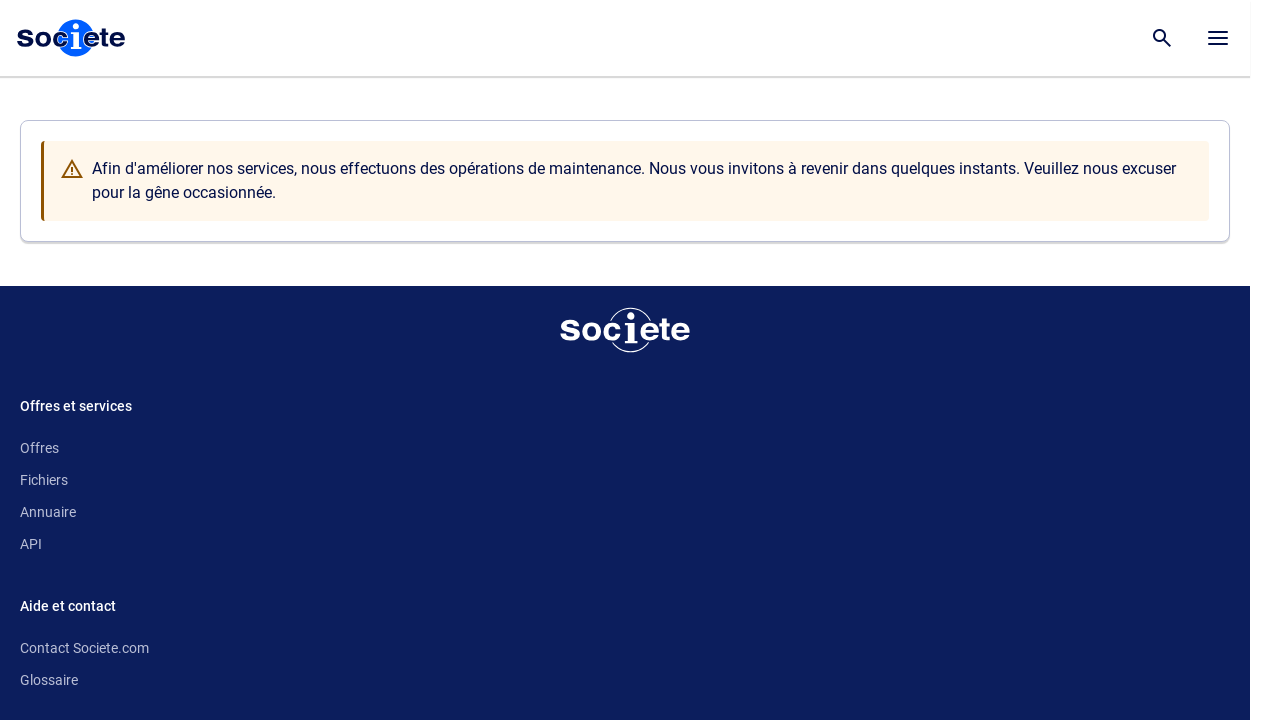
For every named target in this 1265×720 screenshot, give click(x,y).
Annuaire (48, 512)
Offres (39, 448)
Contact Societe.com (84, 648)
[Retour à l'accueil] (625, 330)
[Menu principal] (1218, 38)
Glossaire (49, 680)
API (31, 544)
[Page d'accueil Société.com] (71, 38)
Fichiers (44, 480)
